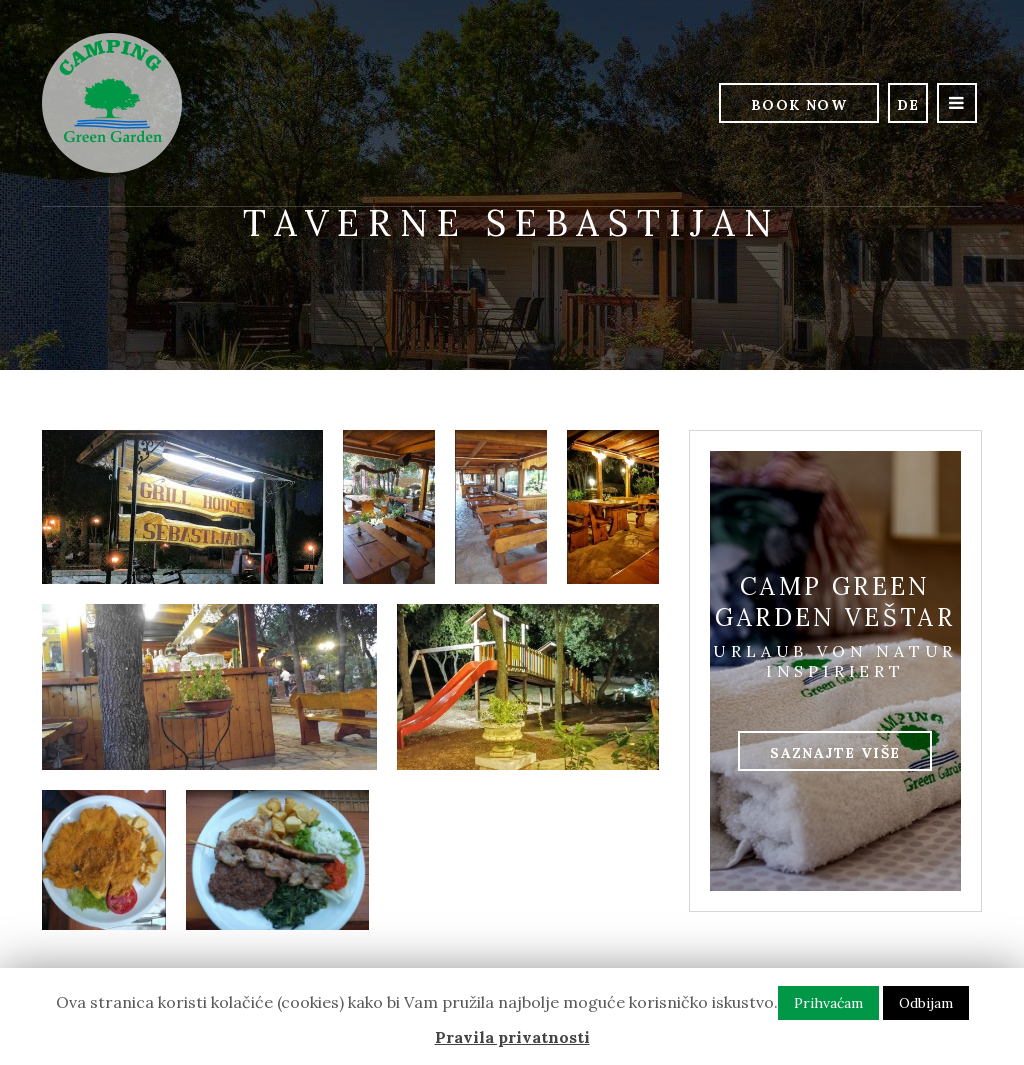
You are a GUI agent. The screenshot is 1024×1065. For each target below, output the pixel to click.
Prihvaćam (828, 1003)
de (908, 105)
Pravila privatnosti (512, 1037)
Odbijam (926, 1003)
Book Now (799, 105)
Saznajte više (835, 753)
